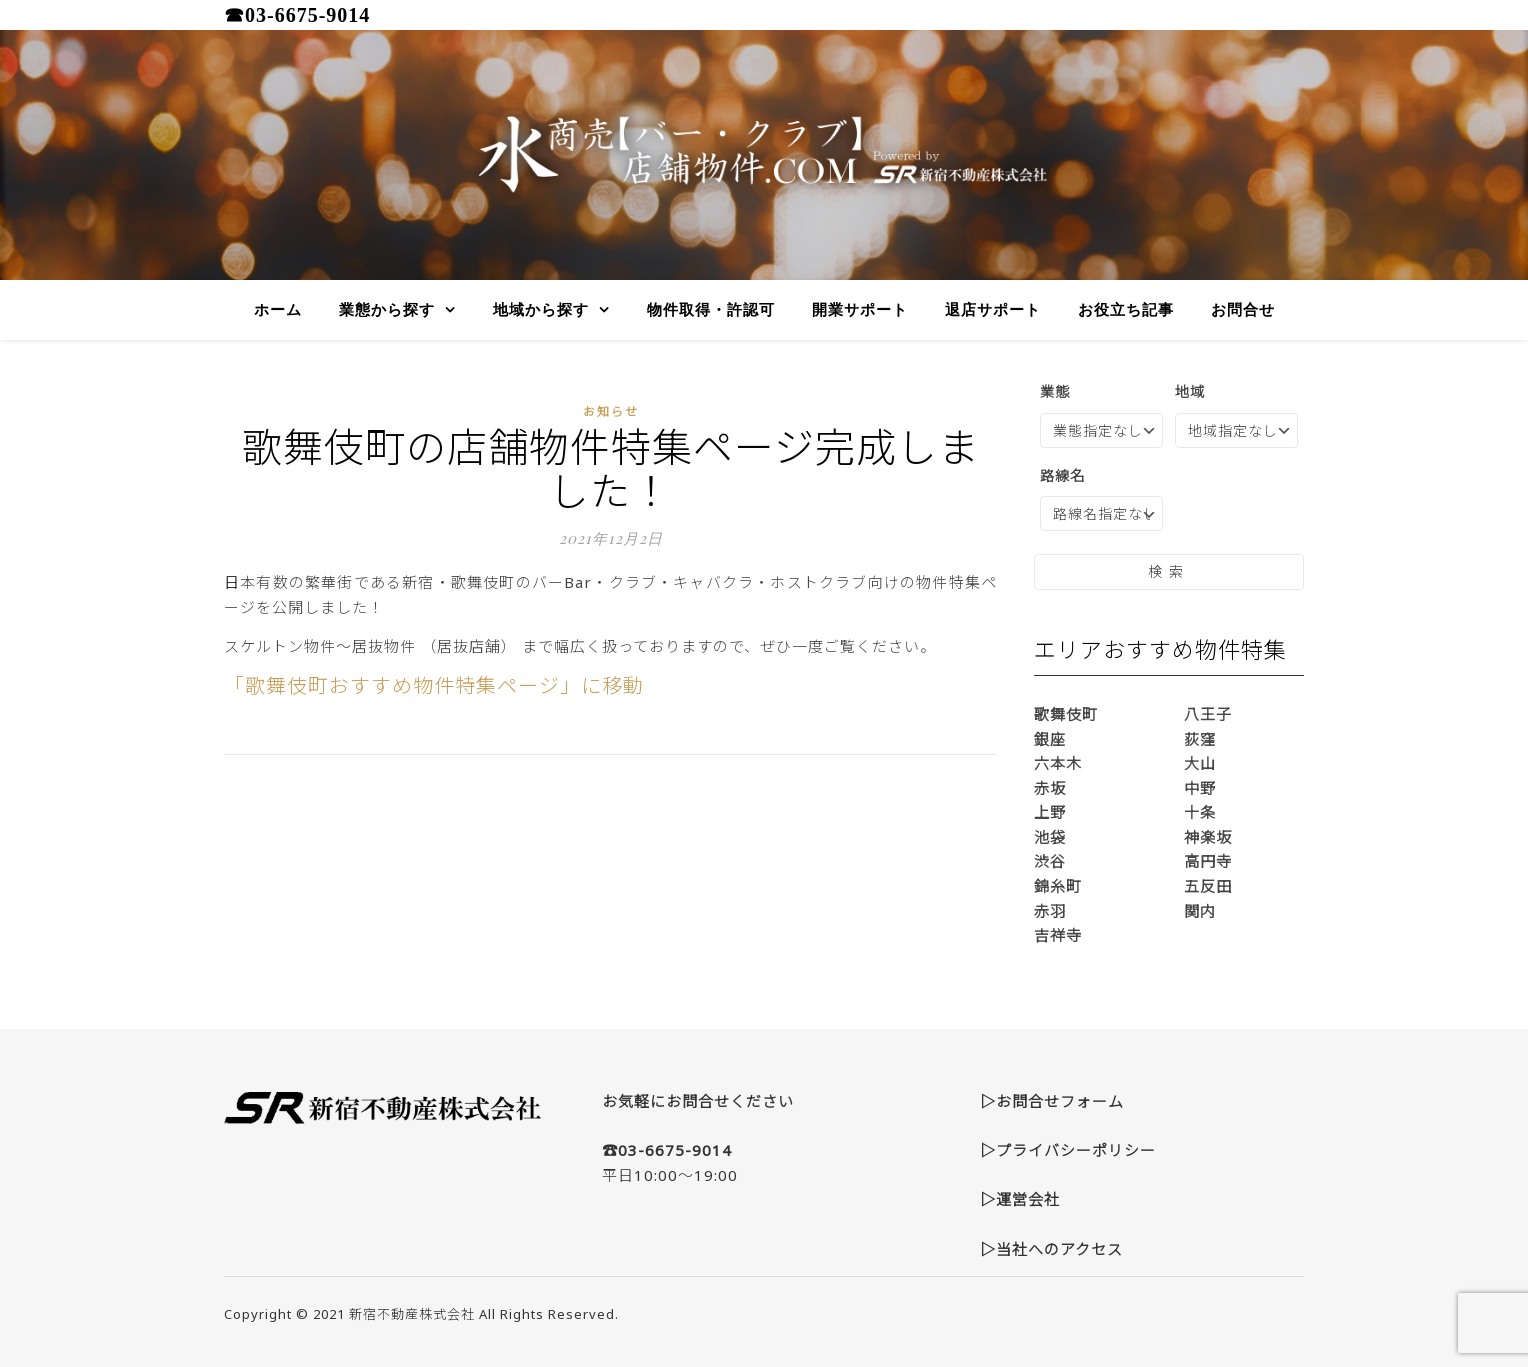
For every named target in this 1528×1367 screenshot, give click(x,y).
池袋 (1050, 837)
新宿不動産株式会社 (412, 1314)
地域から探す (541, 310)
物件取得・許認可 (711, 310)
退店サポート (993, 310)
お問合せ (1243, 310)
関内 (1200, 911)
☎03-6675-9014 (297, 15)
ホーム (278, 310)
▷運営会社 (1020, 1199)
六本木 (1058, 763)
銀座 (1050, 739)
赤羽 (1050, 911)
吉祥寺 (1058, 935)
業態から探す (387, 310)
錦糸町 (1058, 886)
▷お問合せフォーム (1052, 1101)
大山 (1200, 763)
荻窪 (1200, 739)
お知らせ (611, 411)
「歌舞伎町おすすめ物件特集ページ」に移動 (434, 685)
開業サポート (860, 310)
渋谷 (1050, 861)
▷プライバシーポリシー (1068, 1150)
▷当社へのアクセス (1051, 1249)
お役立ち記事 (1126, 310)
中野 (1200, 788)
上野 (1050, 812)
